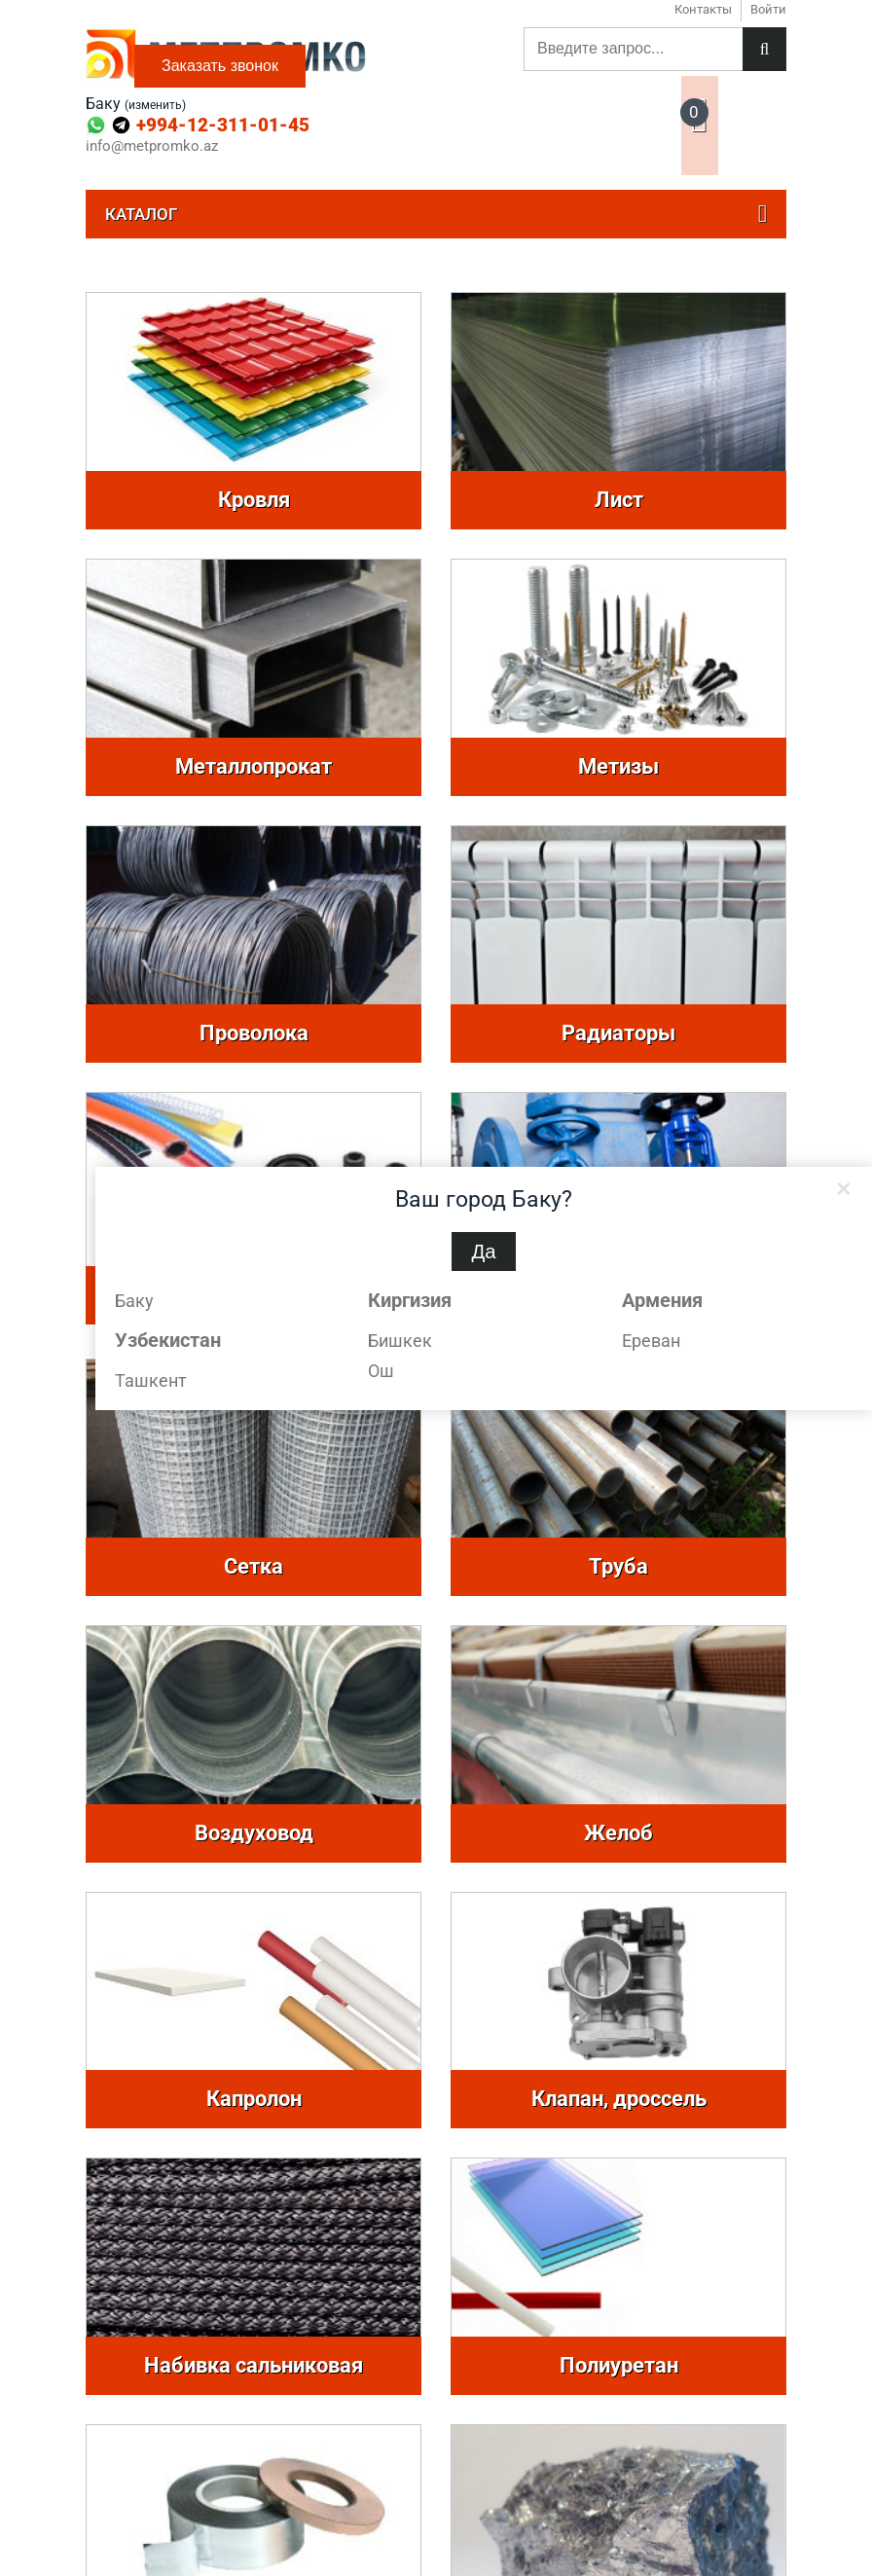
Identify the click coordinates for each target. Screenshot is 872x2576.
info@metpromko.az (152, 146)
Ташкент (151, 1380)
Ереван (651, 1340)
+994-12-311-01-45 (222, 125)
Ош (381, 1371)
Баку (134, 1300)
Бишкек (400, 1340)
